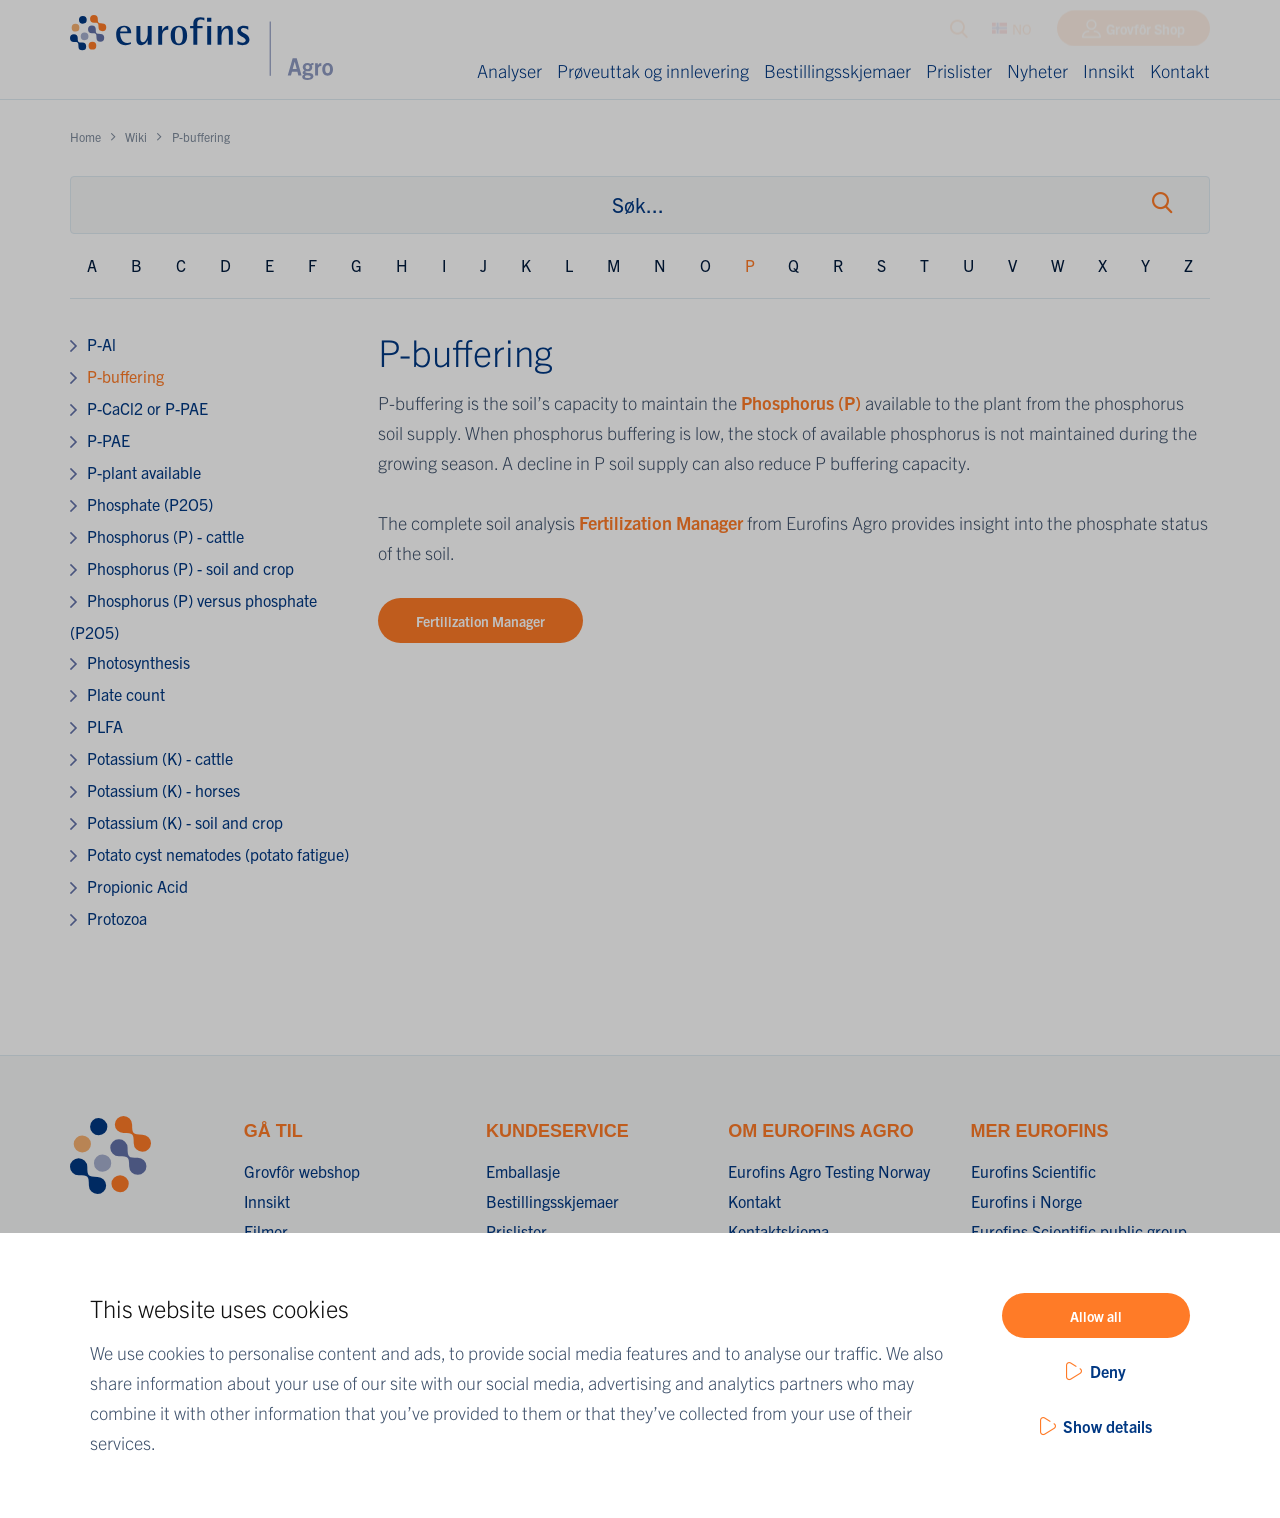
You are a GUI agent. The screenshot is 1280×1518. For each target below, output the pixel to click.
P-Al (101, 344)
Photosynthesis (138, 662)
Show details (1107, 1426)
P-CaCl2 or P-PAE (147, 408)
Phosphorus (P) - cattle (165, 536)
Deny (1108, 1371)
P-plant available (144, 472)
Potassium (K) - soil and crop (185, 822)
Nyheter (1037, 70)
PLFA (105, 726)
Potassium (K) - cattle (160, 758)
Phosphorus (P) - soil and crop (190, 568)
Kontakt (1180, 70)
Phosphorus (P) (801, 402)
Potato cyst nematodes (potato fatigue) (218, 854)
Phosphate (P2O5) (150, 504)
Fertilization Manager (661, 522)
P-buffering (125, 376)
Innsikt (1109, 70)
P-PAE (108, 440)
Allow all (1096, 1316)
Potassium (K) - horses (163, 790)
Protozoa (117, 918)
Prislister (959, 70)
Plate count (126, 694)
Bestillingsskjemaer (837, 70)
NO (1012, 33)
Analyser (509, 70)
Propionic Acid (137, 886)
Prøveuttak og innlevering (653, 70)
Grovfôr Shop (1145, 33)
